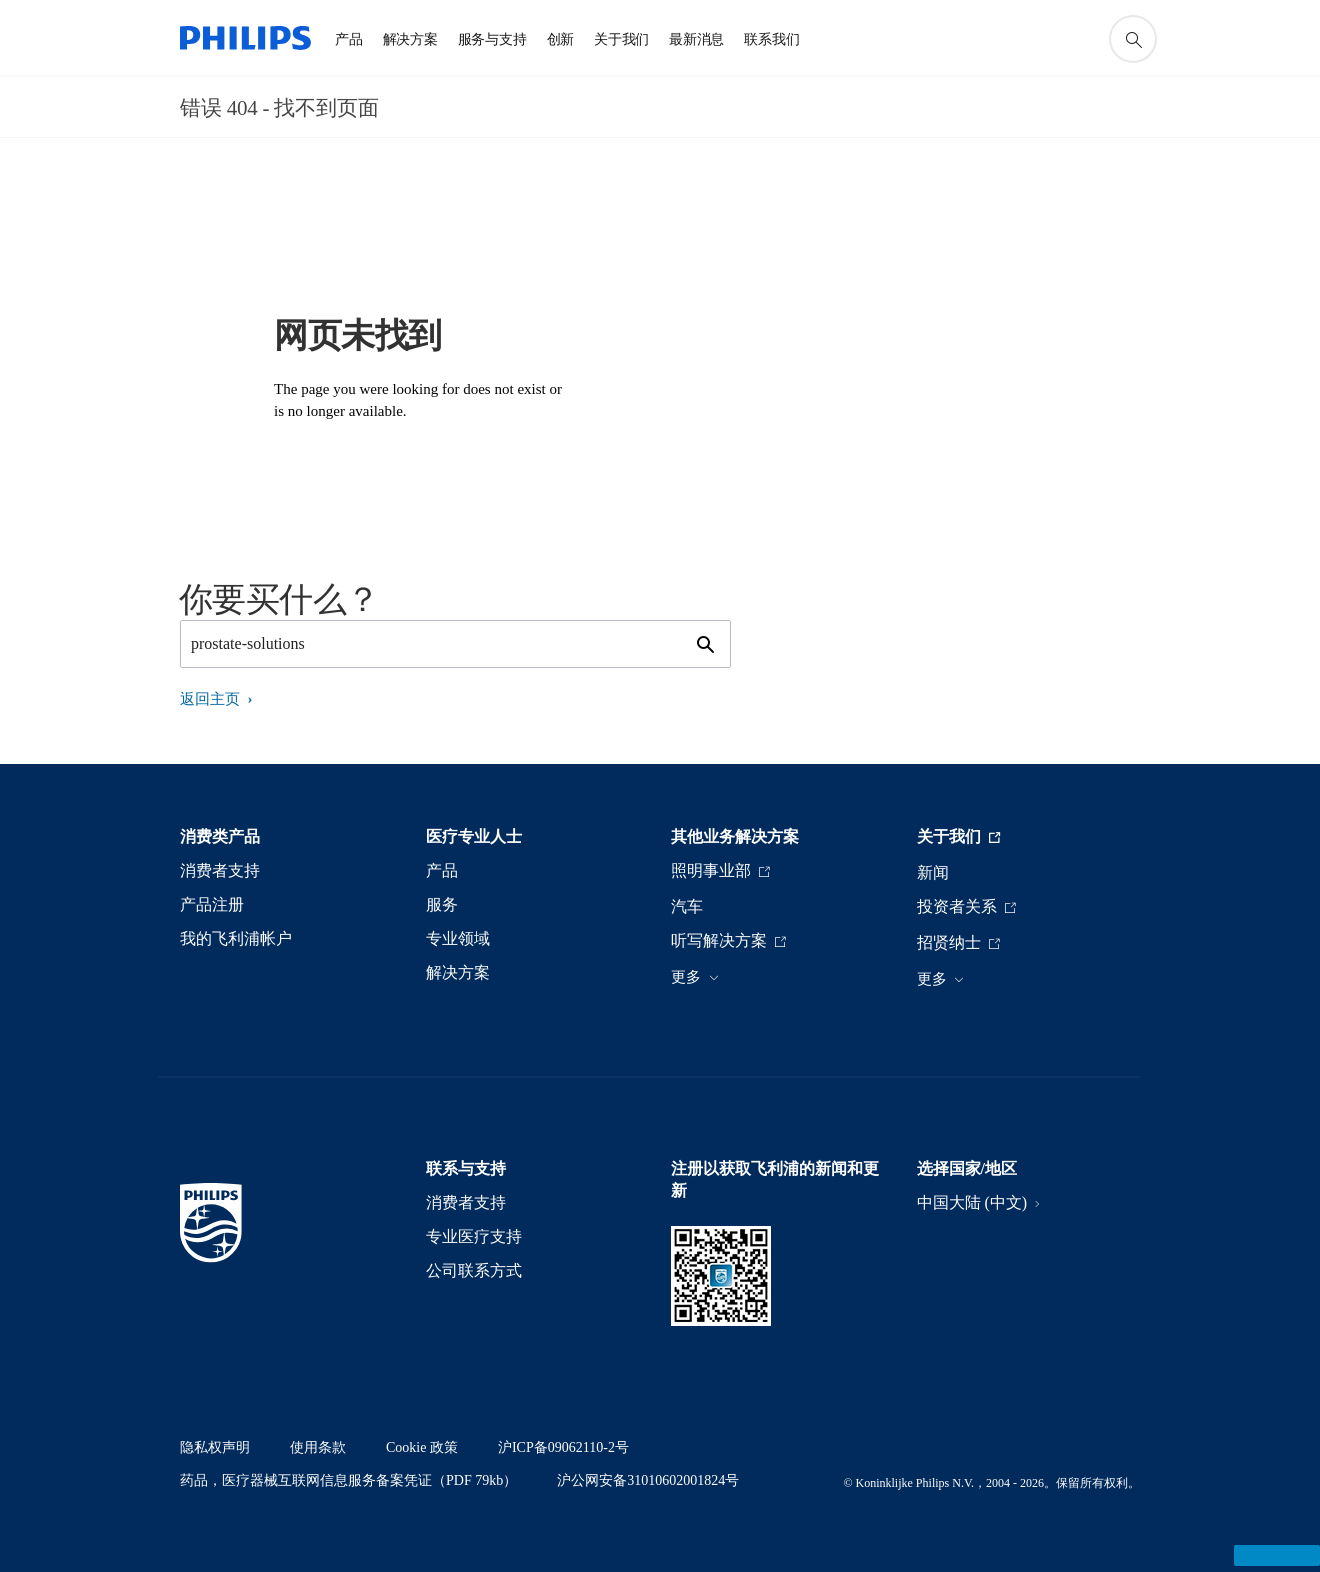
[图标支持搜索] (1133, 39)
